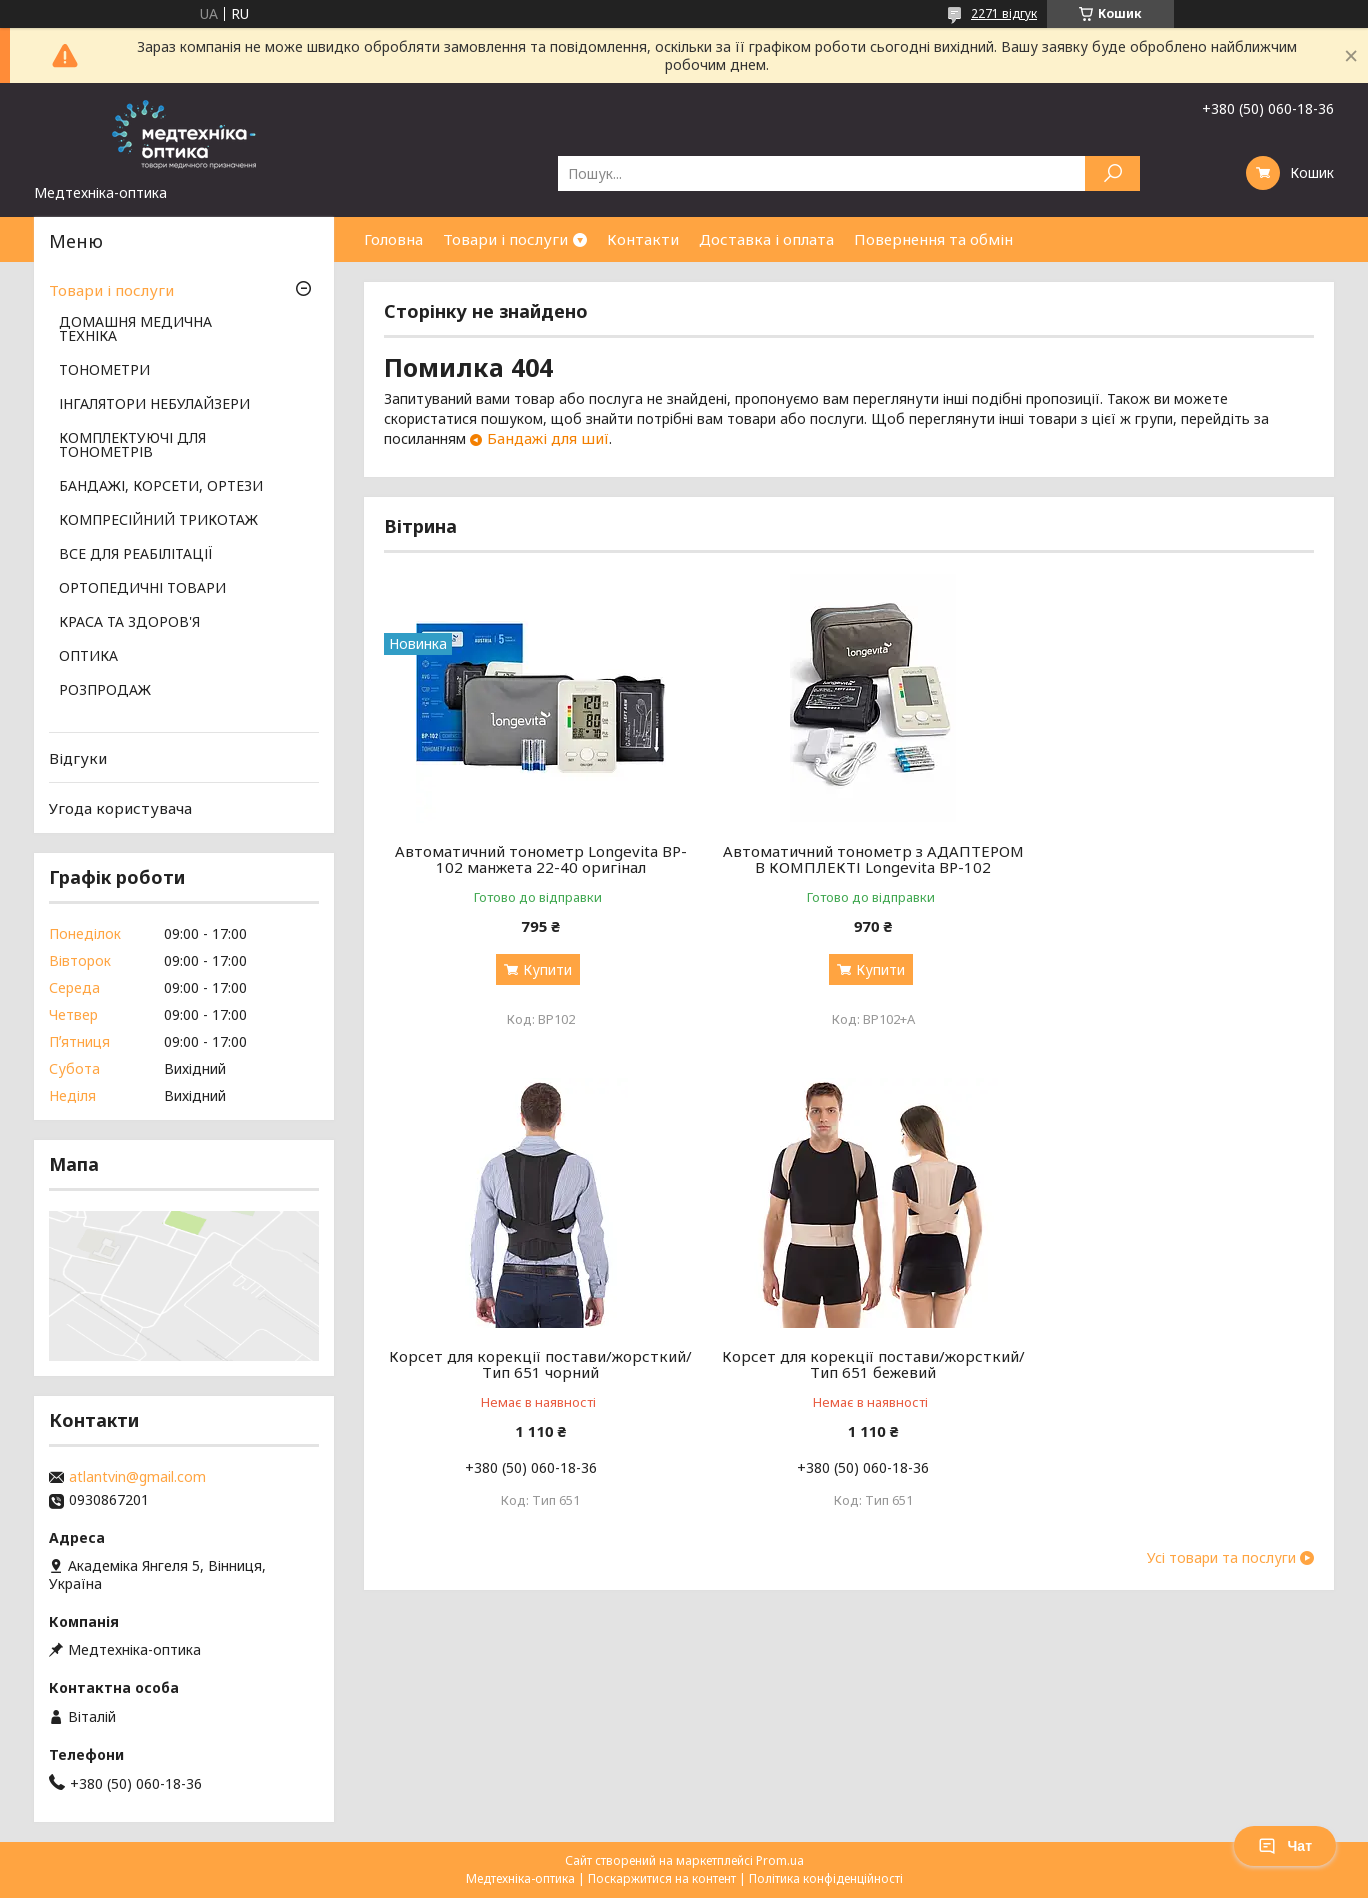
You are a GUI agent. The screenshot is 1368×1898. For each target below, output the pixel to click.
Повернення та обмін (933, 239)
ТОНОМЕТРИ (104, 371)
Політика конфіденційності (826, 1878)
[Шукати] (1112, 173)
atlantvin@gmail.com (137, 1477)
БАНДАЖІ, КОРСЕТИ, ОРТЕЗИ (161, 487)
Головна (393, 239)
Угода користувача (120, 808)
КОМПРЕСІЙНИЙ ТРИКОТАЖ (158, 521)
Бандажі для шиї (548, 438)
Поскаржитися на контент (662, 1878)
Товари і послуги (505, 239)
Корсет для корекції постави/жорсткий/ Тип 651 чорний (1165, 859)
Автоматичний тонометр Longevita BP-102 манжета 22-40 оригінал (533, 859)
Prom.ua (780, 1860)
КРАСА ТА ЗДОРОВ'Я (129, 623)
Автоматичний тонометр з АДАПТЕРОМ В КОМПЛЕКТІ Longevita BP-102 (848, 867)
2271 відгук (1004, 13)
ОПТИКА (88, 657)
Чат (1285, 1846)
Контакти (643, 239)
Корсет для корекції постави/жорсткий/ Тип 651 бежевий (532, 1380)
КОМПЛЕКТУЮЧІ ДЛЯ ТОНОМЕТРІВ (132, 446)
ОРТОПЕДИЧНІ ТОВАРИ (142, 589)
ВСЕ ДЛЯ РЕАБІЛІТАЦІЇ (136, 555)
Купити (539, 969)
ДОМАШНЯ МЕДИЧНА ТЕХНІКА (135, 330)
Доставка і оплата (766, 239)
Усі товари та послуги (1221, 1574)
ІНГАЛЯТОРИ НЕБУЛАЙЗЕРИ (154, 405)
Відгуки (78, 758)
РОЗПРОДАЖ (105, 691)
